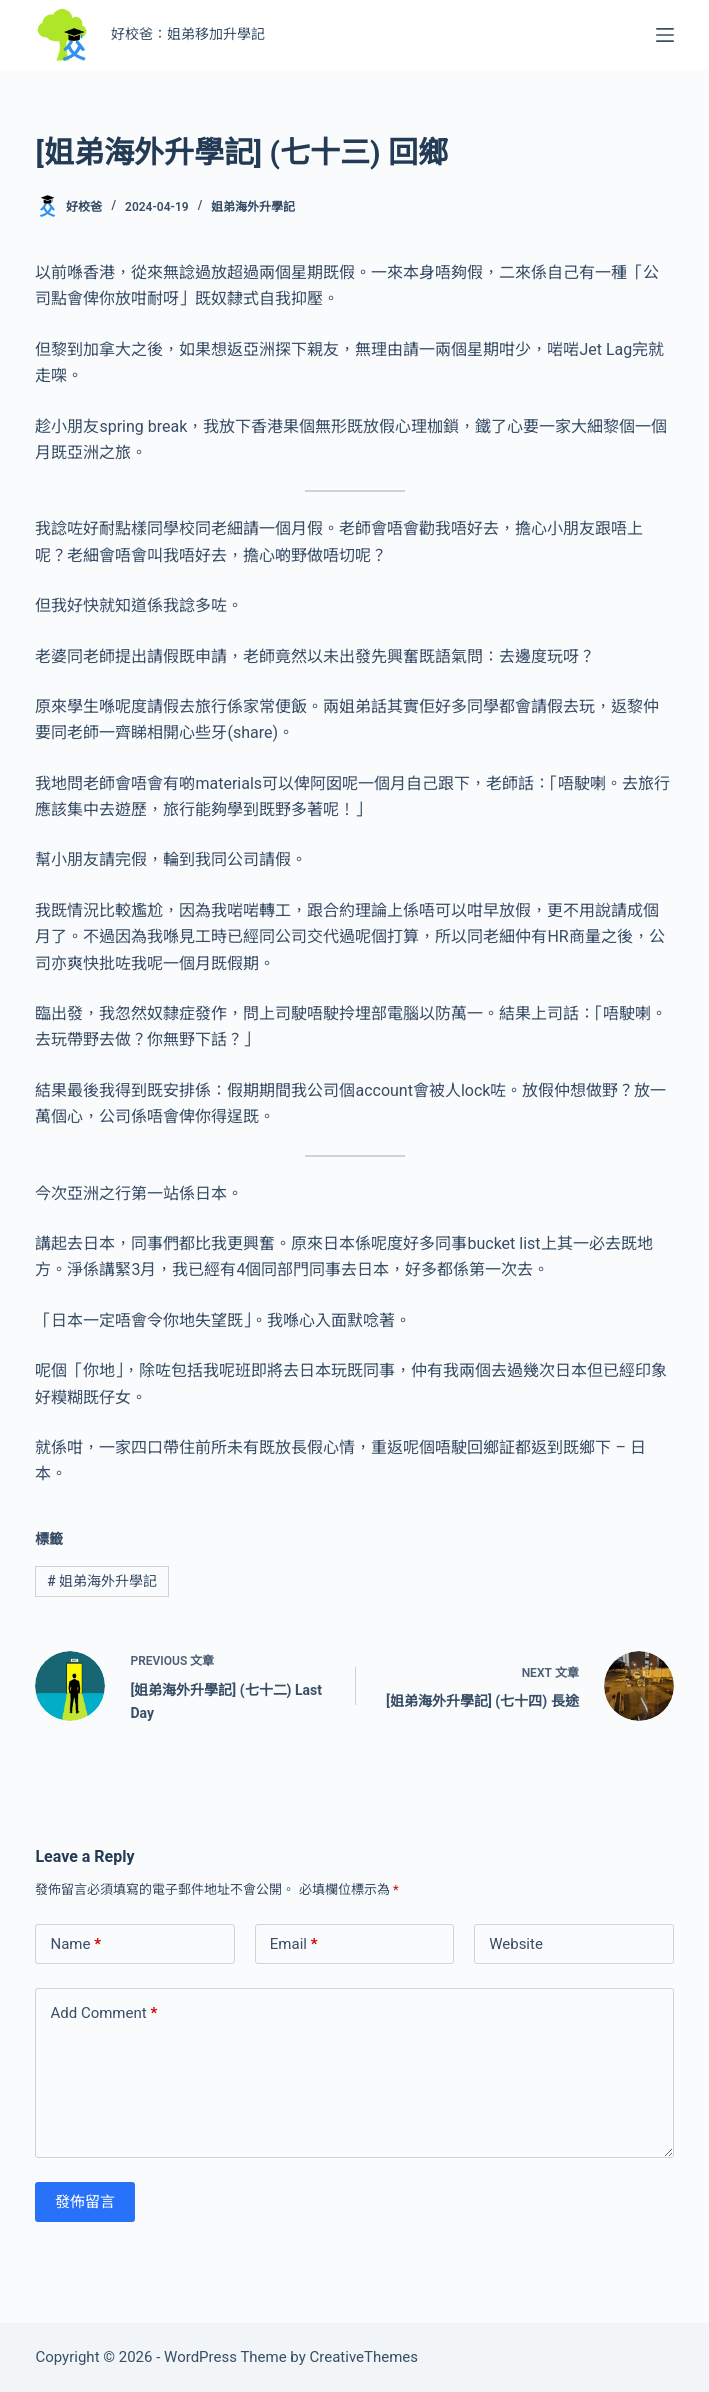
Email (294, 1944)
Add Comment (103, 2013)
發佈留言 (85, 2202)
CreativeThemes (364, 2357)
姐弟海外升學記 (253, 207)
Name (75, 1944)
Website (516, 1944)
